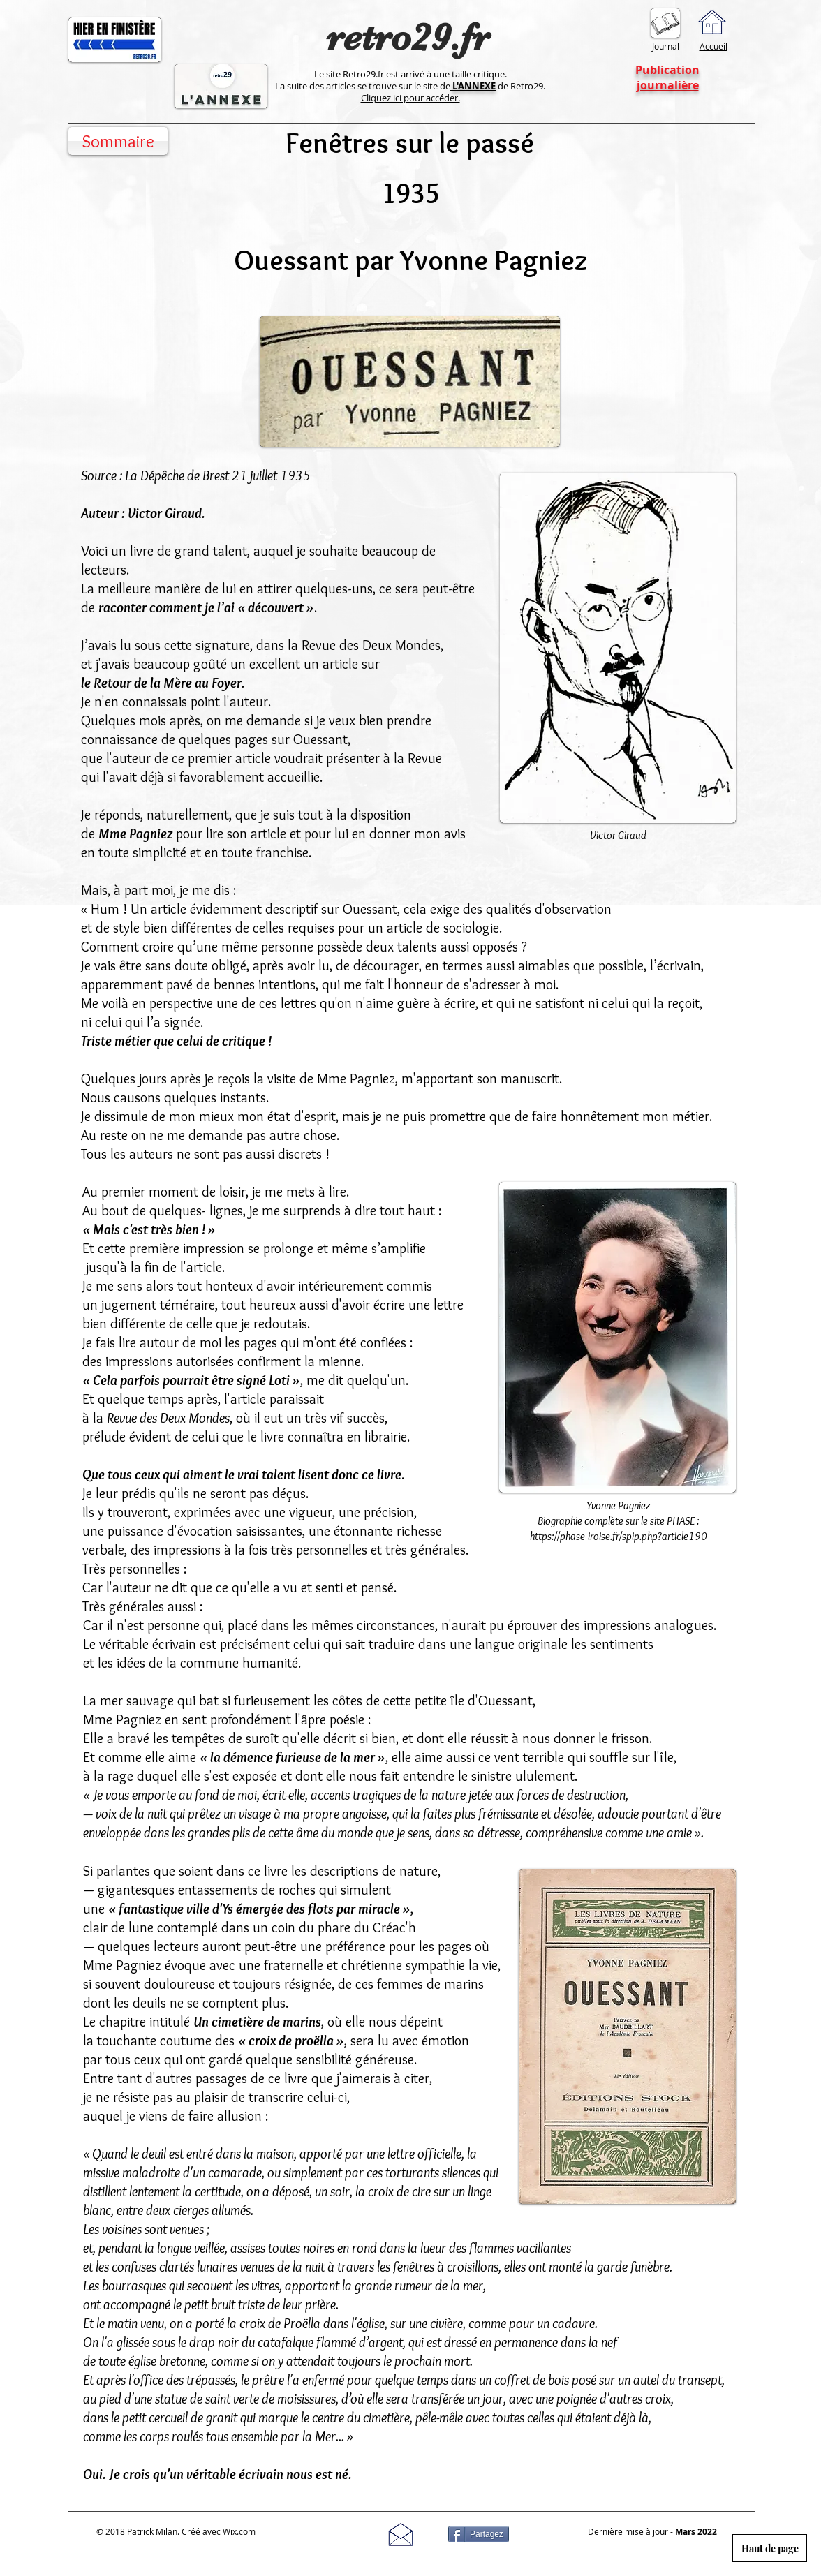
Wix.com (239, 2531)
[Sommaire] (118, 141)
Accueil (713, 46)
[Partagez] (478, 2534)
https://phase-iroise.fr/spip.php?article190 (618, 1536)
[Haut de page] (769, 2548)
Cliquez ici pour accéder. (410, 97)
